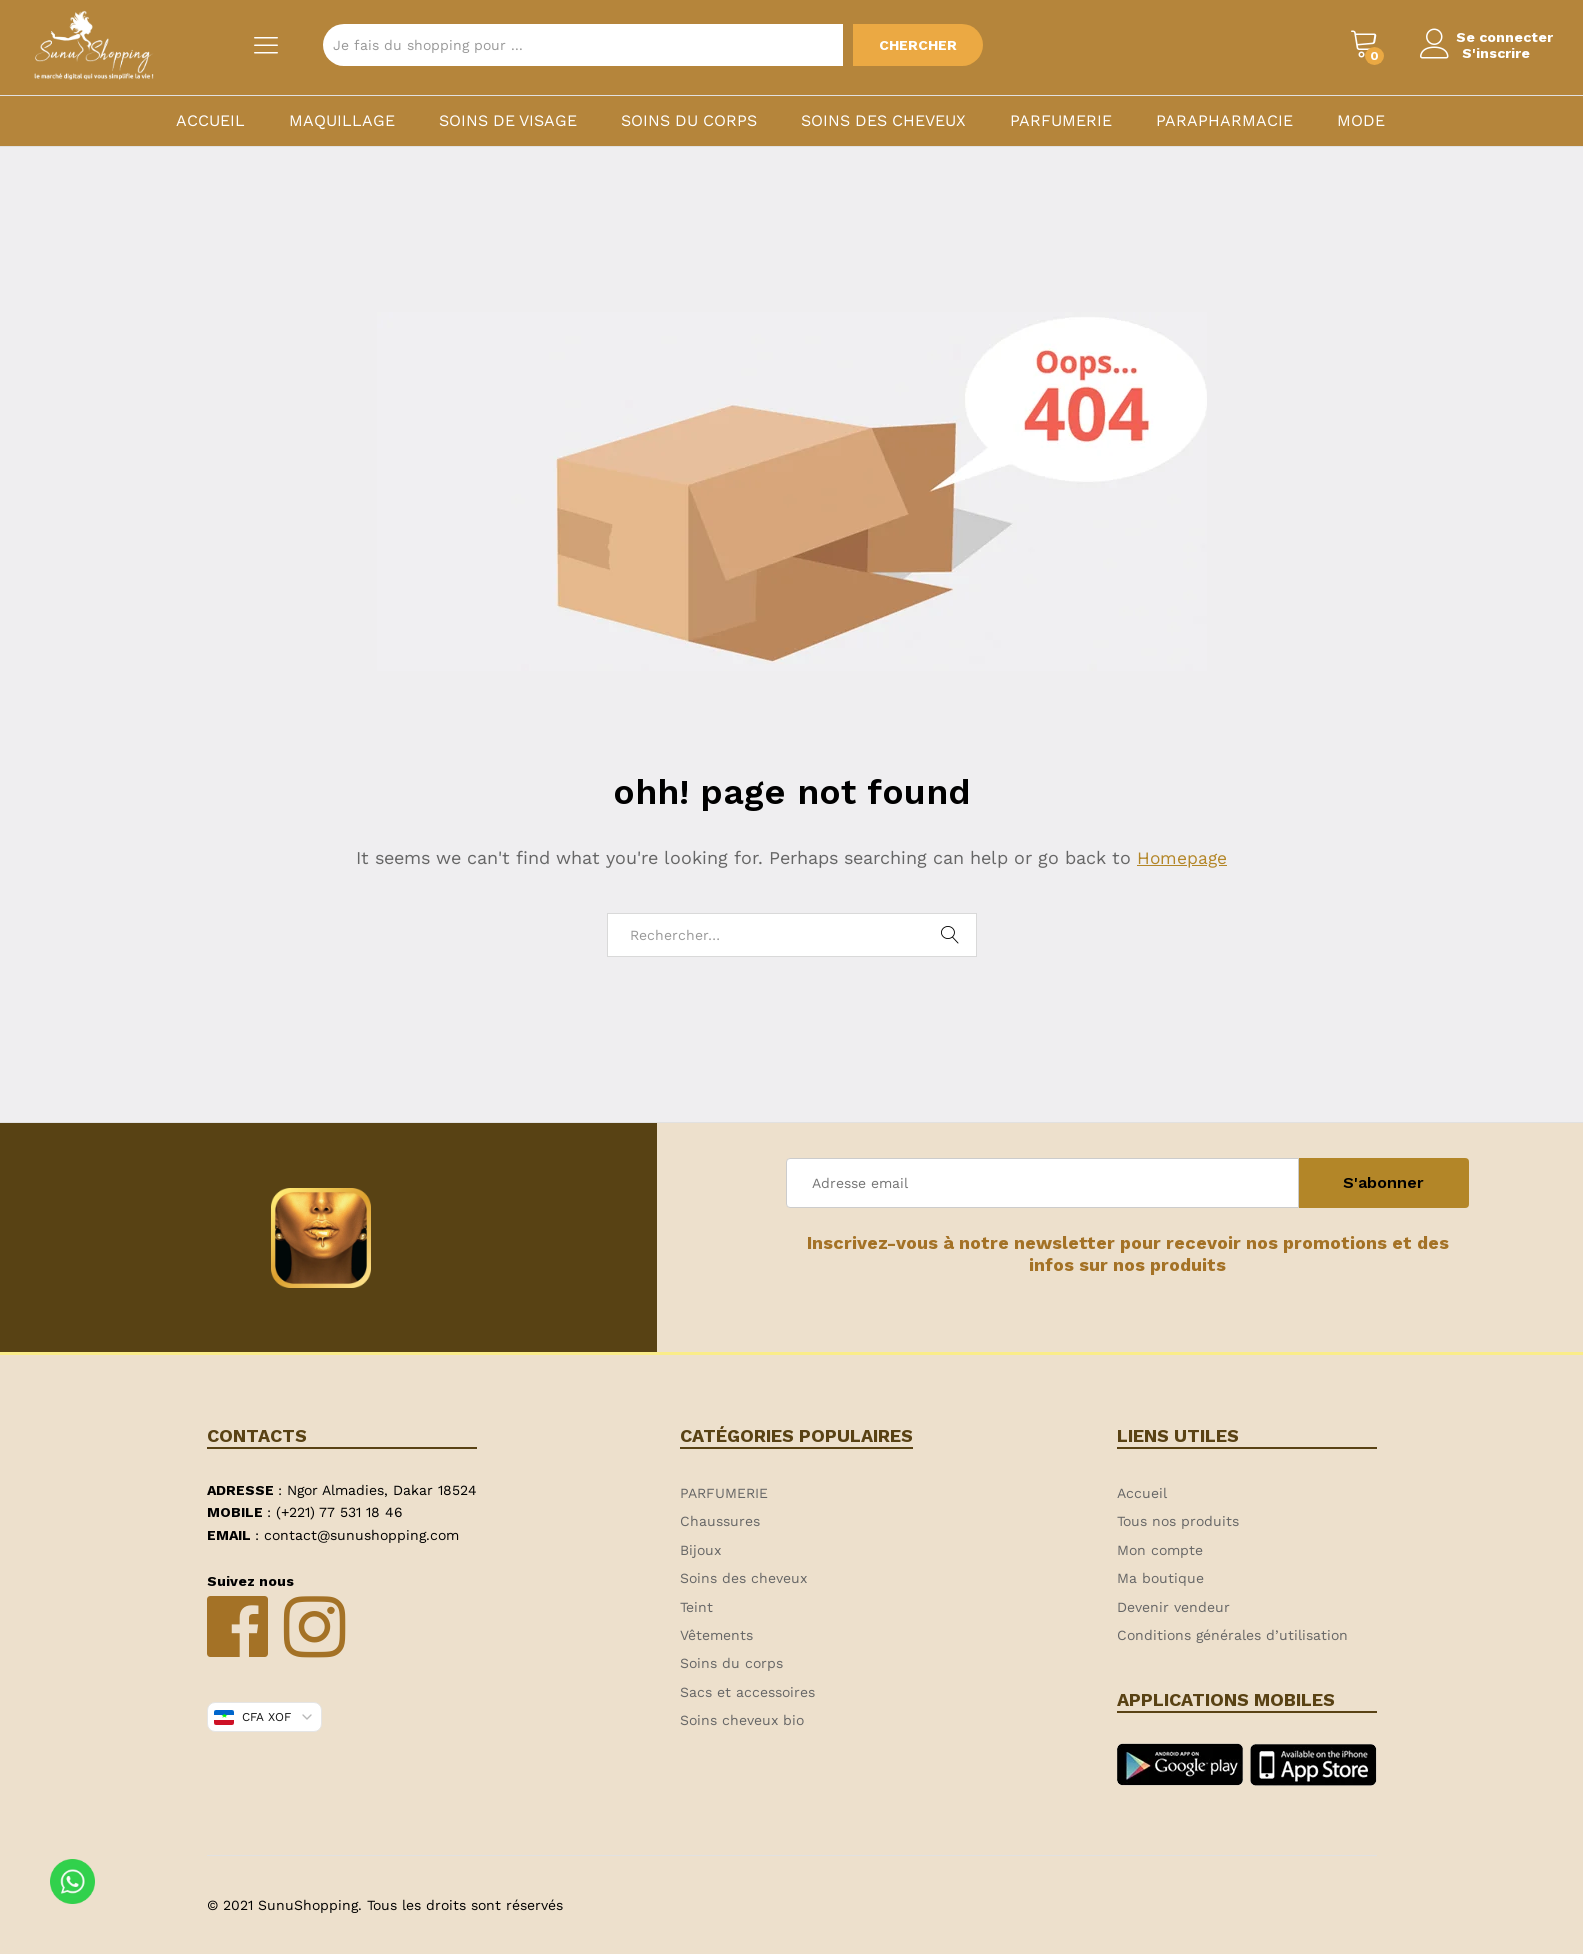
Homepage (1182, 857)
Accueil (210, 121)
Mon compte (1160, 1550)
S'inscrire (1490, 53)
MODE (1361, 121)
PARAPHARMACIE (1224, 121)
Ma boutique (1160, 1578)
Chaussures (720, 1521)
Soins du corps (689, 121)
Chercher (918, 45)
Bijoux (700, 1550)
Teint (696, 1607)
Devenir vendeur (1173, 1607)
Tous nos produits (1178, 1521)
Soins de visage (508, 121)
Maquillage (342, 121)
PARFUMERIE (1061, 121)
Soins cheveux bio (742, 1720)
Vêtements (716, 1635)
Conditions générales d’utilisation (1232, 1635)
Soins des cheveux (883, 121)
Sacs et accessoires (747, 1692)
